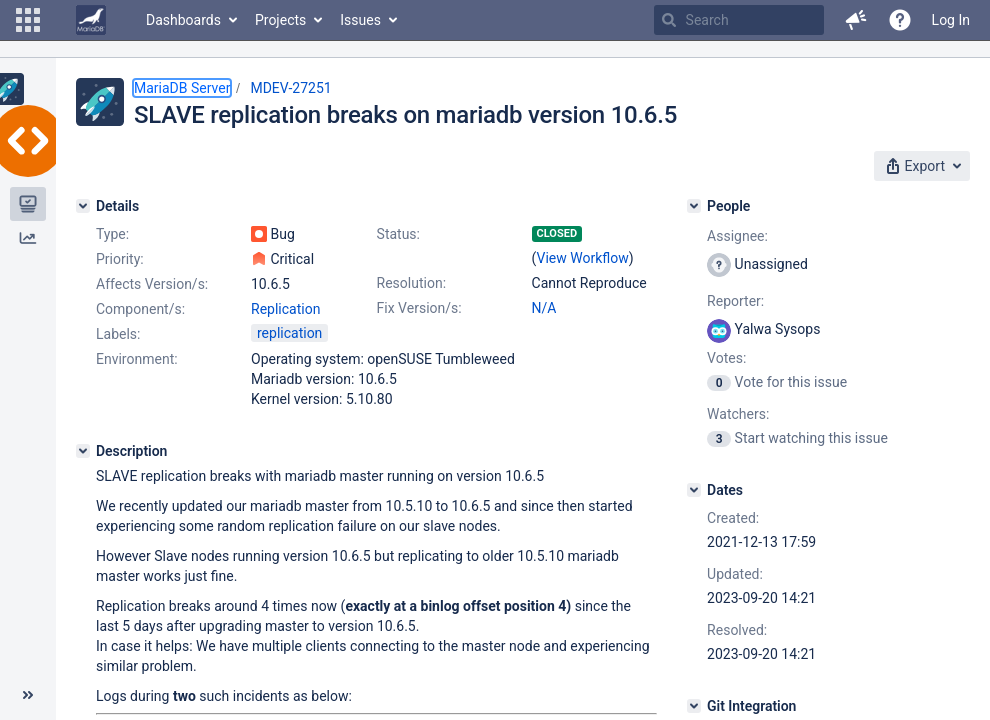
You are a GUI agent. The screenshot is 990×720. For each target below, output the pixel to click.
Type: (112, 234)
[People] (694, 206)
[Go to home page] (91, 20)
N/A (544, 308)
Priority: (120, 259)
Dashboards (183, 20)
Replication (285, 309)
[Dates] (694, 490)
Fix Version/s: (419, 308)
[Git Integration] (694, 706)
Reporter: (735, 301)
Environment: (137, 359)
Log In (951, 20)
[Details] (83, 206)
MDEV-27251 (290, 88)
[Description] (83, 451)
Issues (360, 20)
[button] (28, 20)
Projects (280, 20)
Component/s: (140, 309)
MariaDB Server (182, 88)
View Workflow (583, 258)
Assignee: (737, 236)
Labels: (118, 334)
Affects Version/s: (152, 284)
